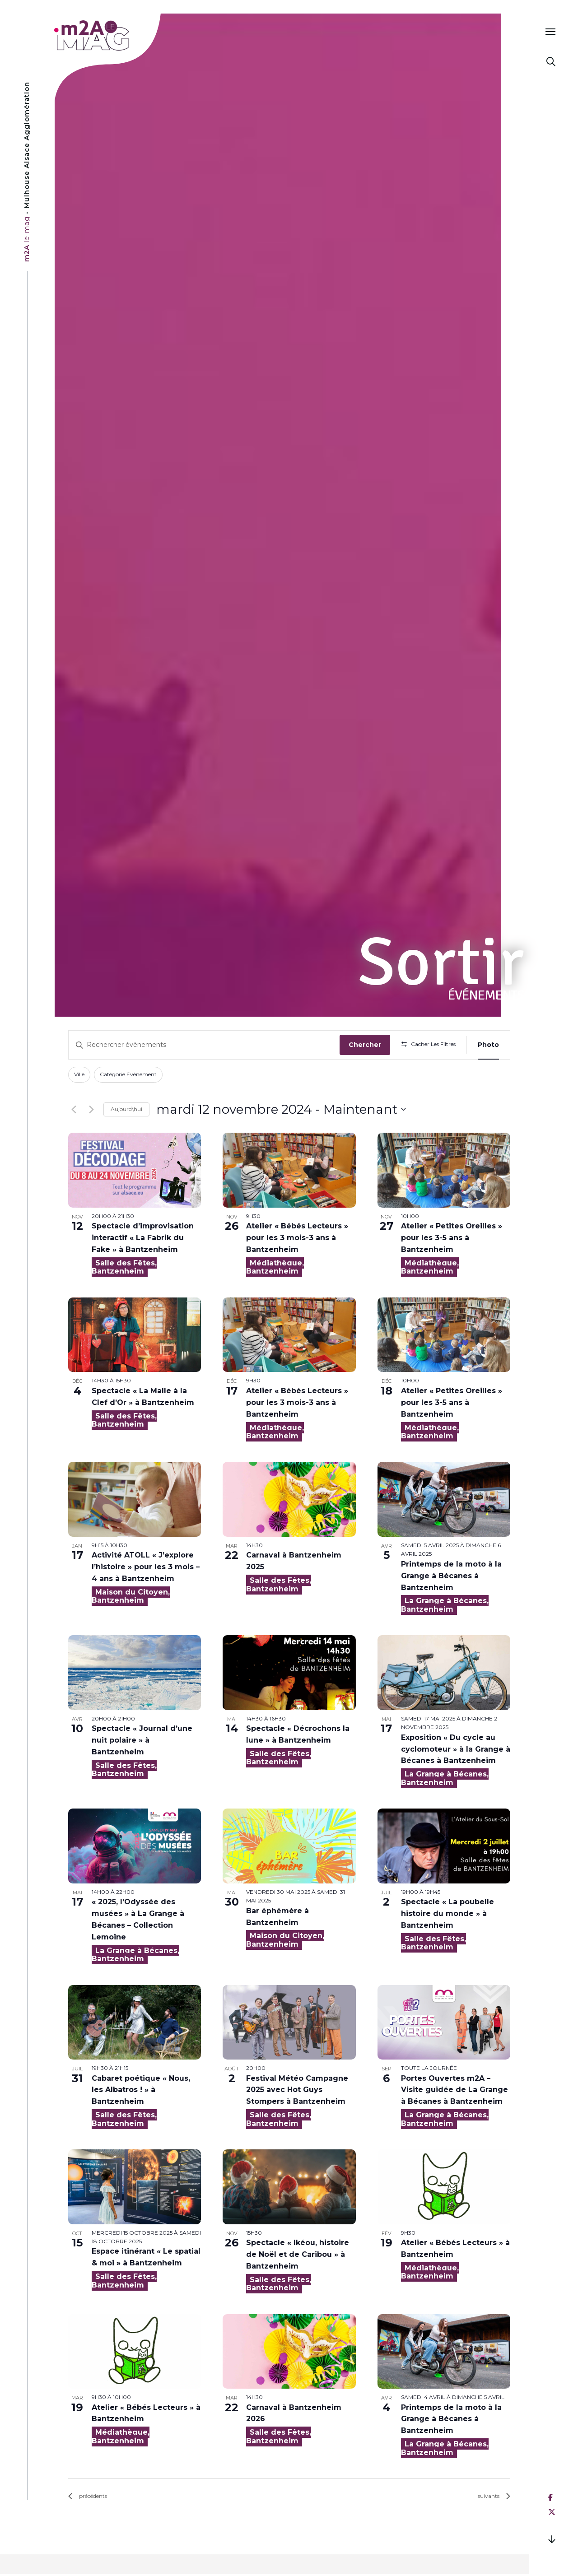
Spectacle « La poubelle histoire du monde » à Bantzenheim (447, 1913)
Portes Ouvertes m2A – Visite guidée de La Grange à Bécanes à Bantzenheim (454, 2090)
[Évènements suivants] (91, 1109)
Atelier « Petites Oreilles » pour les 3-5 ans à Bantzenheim (451, 1238)
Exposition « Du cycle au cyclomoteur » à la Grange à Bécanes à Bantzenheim (455, 1749)
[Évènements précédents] (73, 1109)
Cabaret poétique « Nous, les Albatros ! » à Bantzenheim (141, 2090)
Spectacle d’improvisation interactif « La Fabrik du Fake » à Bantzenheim (143, 1238)
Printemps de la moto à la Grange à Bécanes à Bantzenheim (451, 1576)
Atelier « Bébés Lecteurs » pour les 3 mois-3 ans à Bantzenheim (297, 1238)
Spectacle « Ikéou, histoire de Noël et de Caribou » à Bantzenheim (297, 2254)
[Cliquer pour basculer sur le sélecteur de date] (281, 1110)
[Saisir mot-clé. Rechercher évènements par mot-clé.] (204, 1045)
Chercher (365, 1045)
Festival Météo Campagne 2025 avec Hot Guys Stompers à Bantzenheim (297, 2090)
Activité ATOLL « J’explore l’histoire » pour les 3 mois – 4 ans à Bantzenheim (146, 1567)
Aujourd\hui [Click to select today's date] (126, 1109)
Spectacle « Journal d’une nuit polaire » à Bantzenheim (142, 1740)
